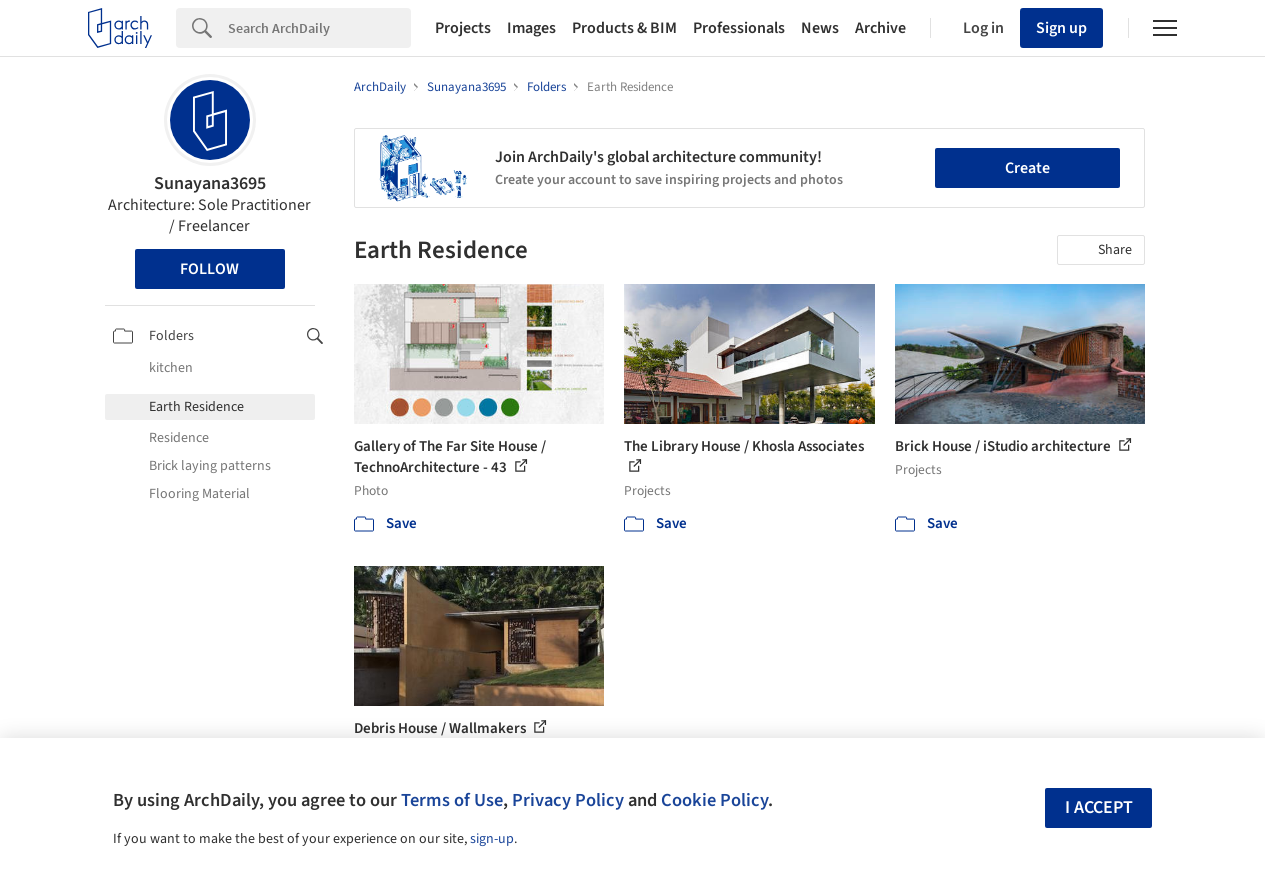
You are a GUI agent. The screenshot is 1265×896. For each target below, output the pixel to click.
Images (531, 28)
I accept (1099, 807)
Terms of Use (452, 800)
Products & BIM (624, 28)
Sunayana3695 (210, 183)
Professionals (739, 28)
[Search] (319, 28)
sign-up (492, 839)
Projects (463, 28)
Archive (880, 28)
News (820, 28)
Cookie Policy (714, 800)
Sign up (1061, 28)
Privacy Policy (568, 800)
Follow (209, 269)
